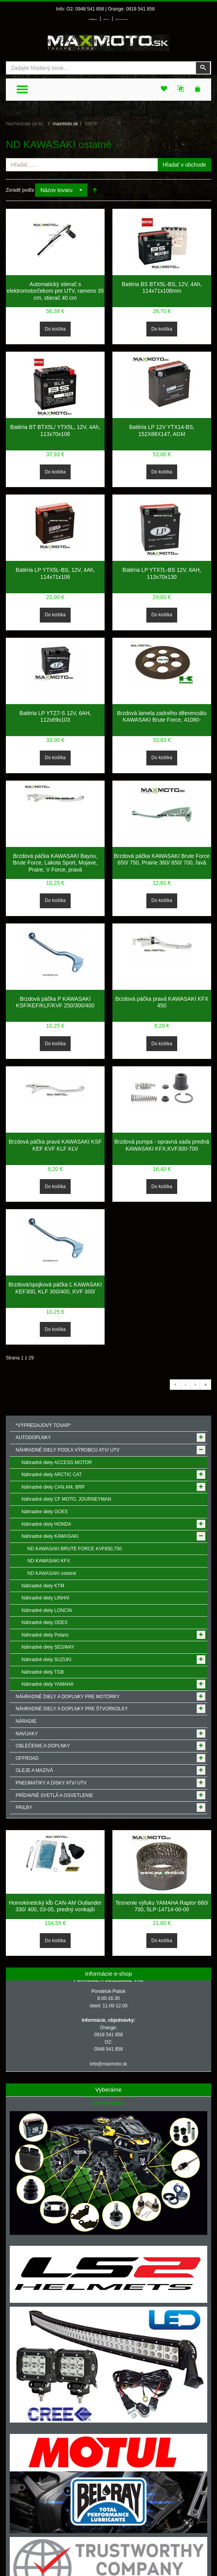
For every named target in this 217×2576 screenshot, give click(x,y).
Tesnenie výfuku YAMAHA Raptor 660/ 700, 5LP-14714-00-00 (161, 1906)
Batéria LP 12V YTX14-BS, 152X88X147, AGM (162, 430)
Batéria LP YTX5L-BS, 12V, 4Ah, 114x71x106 (55, 573)
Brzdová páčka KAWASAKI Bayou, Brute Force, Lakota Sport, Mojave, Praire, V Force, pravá (55, 863)
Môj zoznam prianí (122, 19)
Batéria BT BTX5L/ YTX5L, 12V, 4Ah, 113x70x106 (55, 430)
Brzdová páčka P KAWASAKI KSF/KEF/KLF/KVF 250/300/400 (55, 1002)
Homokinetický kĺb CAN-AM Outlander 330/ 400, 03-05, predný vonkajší (55, 1906)
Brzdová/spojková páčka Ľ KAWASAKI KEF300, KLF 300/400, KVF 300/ (55, 1288)
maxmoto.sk (65, 123)
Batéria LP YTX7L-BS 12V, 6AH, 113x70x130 (162, 573)
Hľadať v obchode (184, 165)
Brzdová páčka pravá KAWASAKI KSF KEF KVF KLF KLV (55, 1145)
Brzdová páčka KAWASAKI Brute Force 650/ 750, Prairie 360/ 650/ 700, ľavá (162, 859)
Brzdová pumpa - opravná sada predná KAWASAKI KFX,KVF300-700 (161, 1145)
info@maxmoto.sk (108, 2064)
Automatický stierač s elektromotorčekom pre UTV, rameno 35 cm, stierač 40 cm (55, 291)
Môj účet (106, 19)
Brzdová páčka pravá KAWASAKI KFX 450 (161, 1002)
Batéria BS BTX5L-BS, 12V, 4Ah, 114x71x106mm (162, 287)
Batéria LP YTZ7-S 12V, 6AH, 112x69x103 (55, 716)
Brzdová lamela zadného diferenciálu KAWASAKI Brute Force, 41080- (162, 716)
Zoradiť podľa (20, 190)
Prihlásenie (93, 19)
